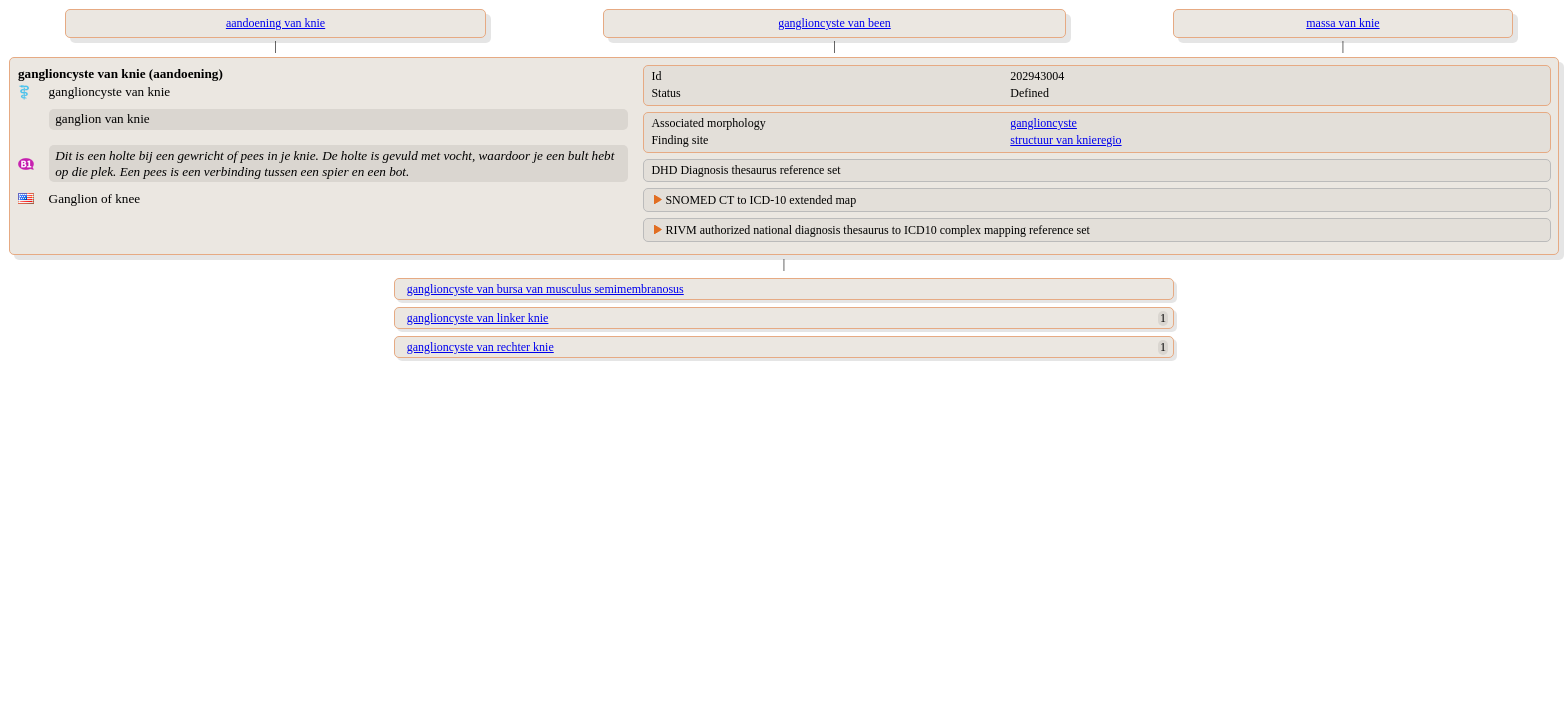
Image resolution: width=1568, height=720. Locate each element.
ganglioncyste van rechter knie (480, 347)
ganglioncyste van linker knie (478, 318)
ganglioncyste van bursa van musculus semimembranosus (545, 289)
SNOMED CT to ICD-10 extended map (760, 200)
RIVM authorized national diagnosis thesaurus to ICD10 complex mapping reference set (877, 230)
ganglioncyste (1043, 123)
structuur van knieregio (1065, 140)
